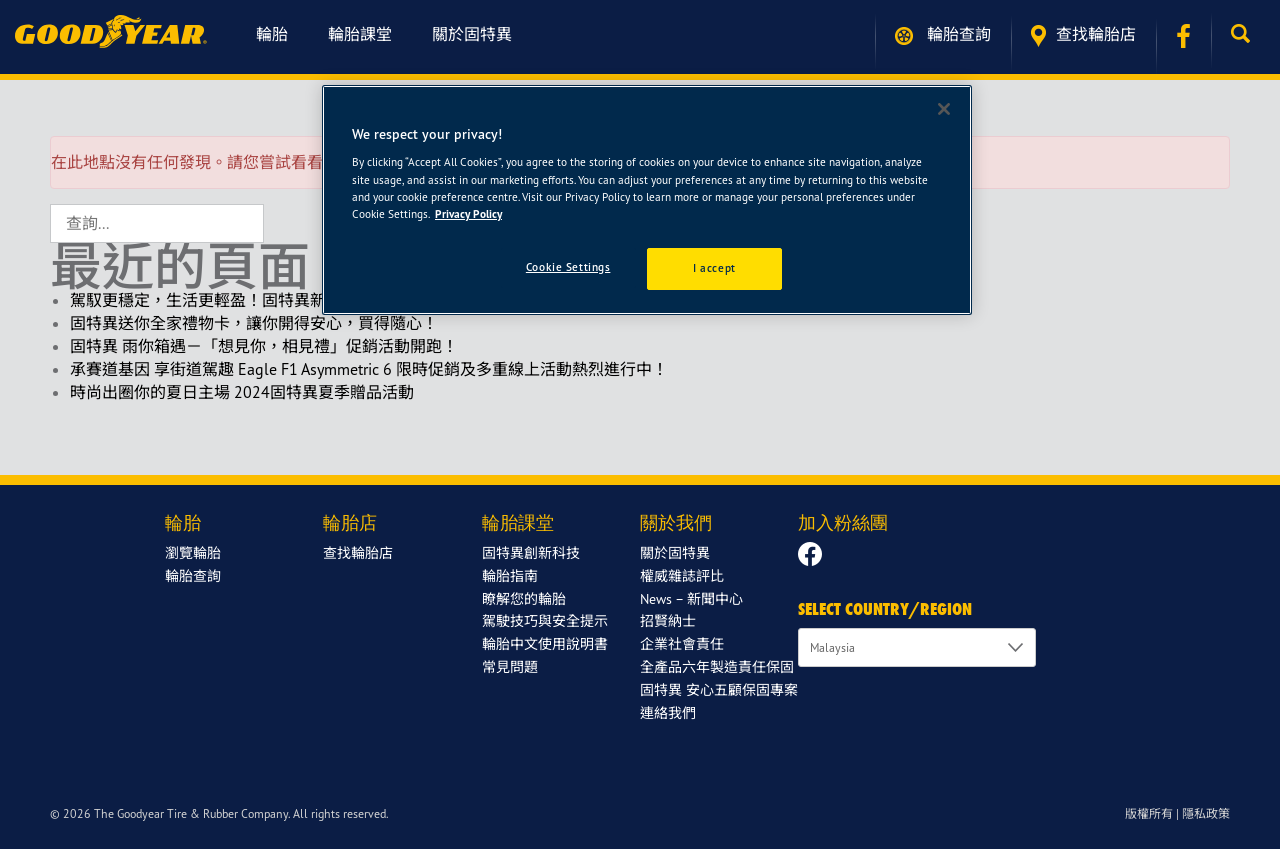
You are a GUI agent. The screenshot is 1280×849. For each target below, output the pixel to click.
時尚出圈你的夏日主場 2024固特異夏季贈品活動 (242, 392)
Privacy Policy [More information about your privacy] (468, 214)
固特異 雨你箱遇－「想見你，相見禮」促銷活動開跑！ (264, 346)
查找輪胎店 (1083, 35)
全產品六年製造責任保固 (717, 666)
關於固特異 (472, 34)
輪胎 (272, 34)
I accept (714, 268)
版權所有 (1149, 813)
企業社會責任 (682, 643)
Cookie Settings (568, 267)
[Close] (944, 109)
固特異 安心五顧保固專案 (719, 689)
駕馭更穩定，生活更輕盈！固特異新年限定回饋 (238, 300)
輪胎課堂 (360, 34)
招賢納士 (668, 620)
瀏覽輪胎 (193, 552)
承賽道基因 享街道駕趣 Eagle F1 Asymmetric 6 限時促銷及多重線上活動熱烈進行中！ (369, 369)
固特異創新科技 (531, 552)
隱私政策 (1206, 813)
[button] (1245, 34)
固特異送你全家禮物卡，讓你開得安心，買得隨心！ (254, 323)
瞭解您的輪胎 (524, 598)
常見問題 (510, 666)
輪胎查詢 (943, 34)
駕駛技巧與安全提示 (545, 620)
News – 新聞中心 (691, 598)
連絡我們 (668, 712)
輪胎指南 (510, 575)
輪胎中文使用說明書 (545, 643)
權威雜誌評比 (682, 575)
